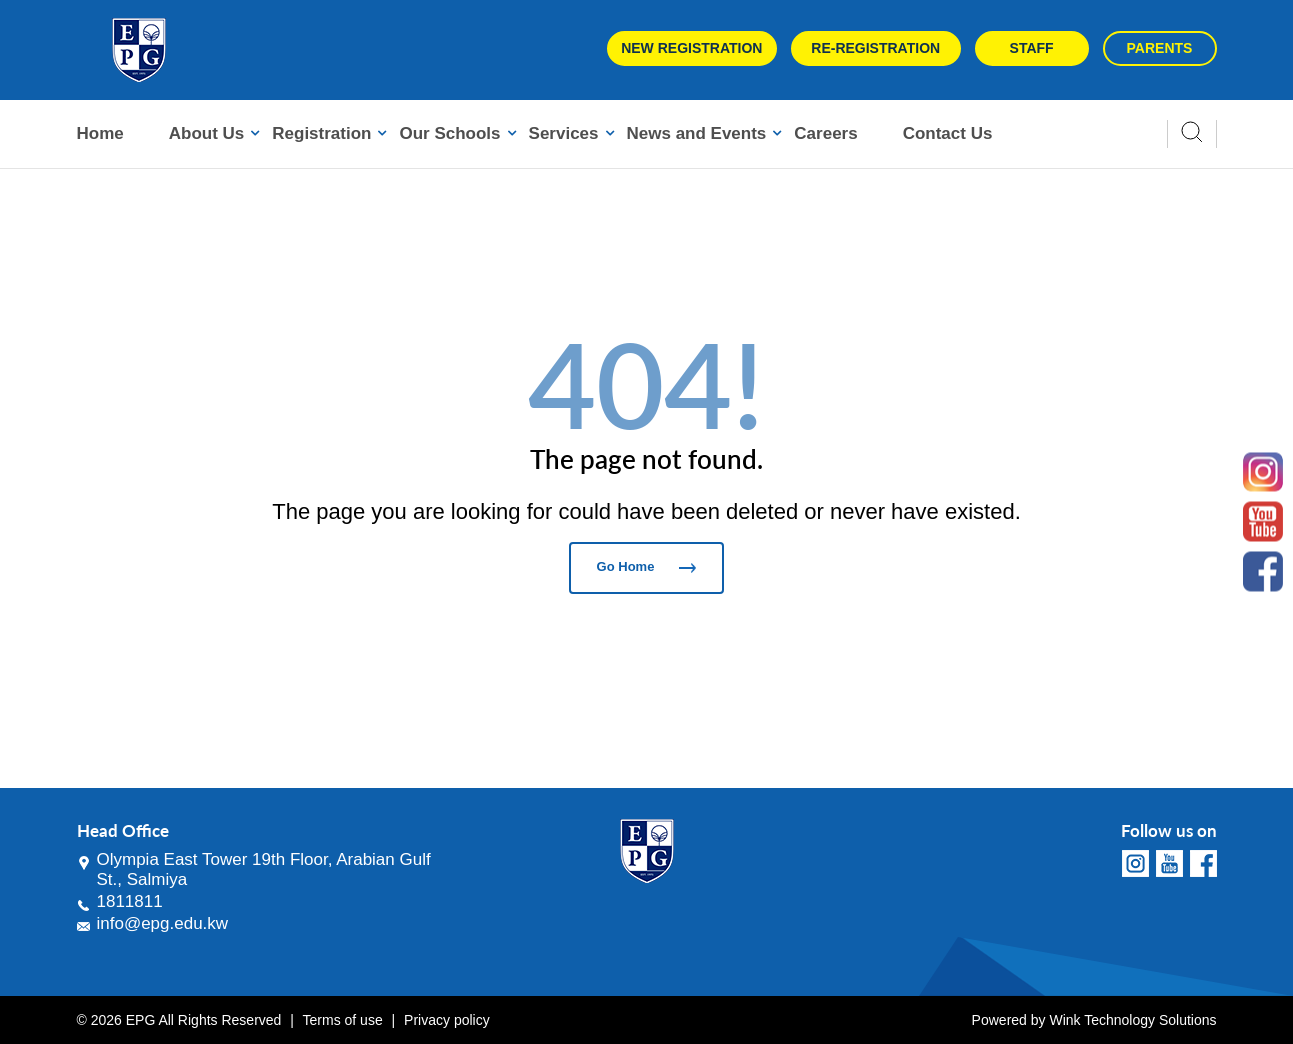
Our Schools (449, 133)
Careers (825, 133)
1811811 (130, 901)
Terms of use (343, 1020)
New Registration (691, 48)
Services (564, 133)
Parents (1160, 48)
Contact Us (948, 133)
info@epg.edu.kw (163, 923)
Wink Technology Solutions (1132, 1020)
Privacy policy (447, 1020)
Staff (1032, 48)
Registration (321, 133)
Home (100, 133)
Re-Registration (875, 48)
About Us (207, 133)
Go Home (647, 566)
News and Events (697, 133)
